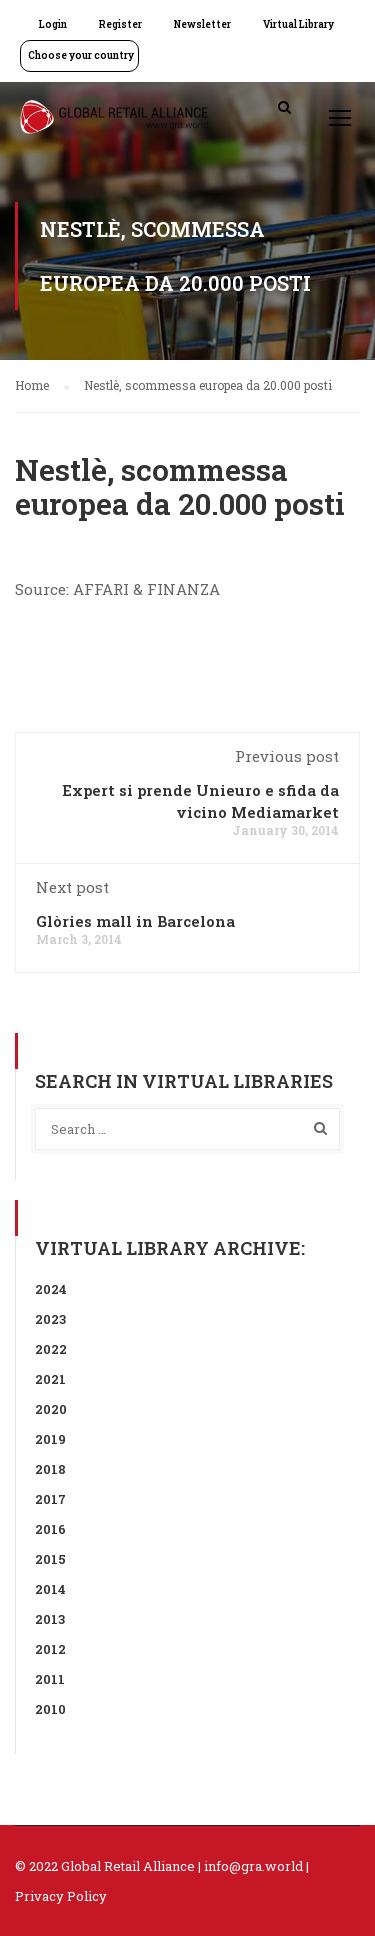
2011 (50, 1679)
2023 (50, 1319)
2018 (50, 1469)
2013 (50, 1619)
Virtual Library (298, 24)
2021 (50, 1379)
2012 (50, 1649)
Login (53, 24)
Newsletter (202, 24)
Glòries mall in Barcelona (135, 921)
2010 (50, 1709)
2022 (51, 1349)
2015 (50, 1559)
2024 (51, 1289)
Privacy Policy (61, 1896)
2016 (50, 1529)
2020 (51, 1409)
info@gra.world (253, 1866)
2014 (50, 1589)
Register (120, 24)
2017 (50, 1499)
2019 (50, 1439)
